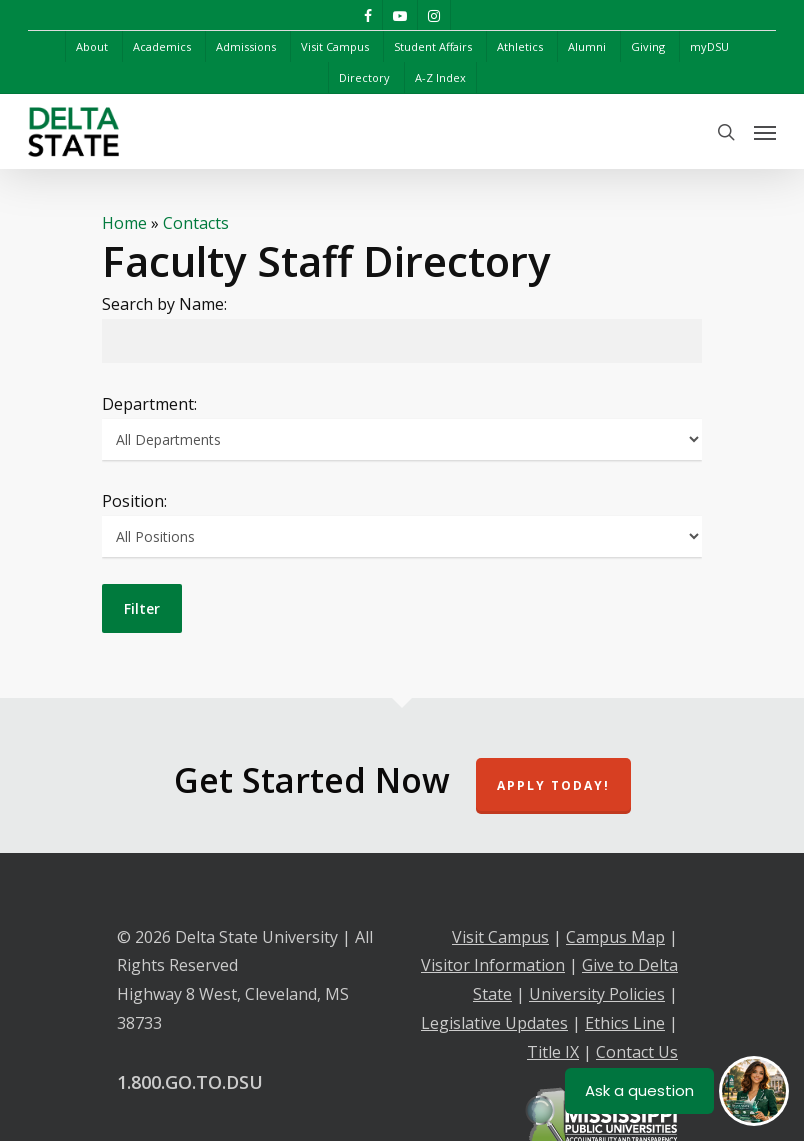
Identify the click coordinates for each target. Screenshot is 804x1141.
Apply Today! (553, 785)
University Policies (597, 994)
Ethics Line (625, 1023)
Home (124, 223)
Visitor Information (493, 965)
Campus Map (615, 937)
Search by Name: (164, 304)
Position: (134, 501)
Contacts (196, 223)
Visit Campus (500, 937)
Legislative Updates (494, 1023)
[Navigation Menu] (765, 132)
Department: (149, 404)
